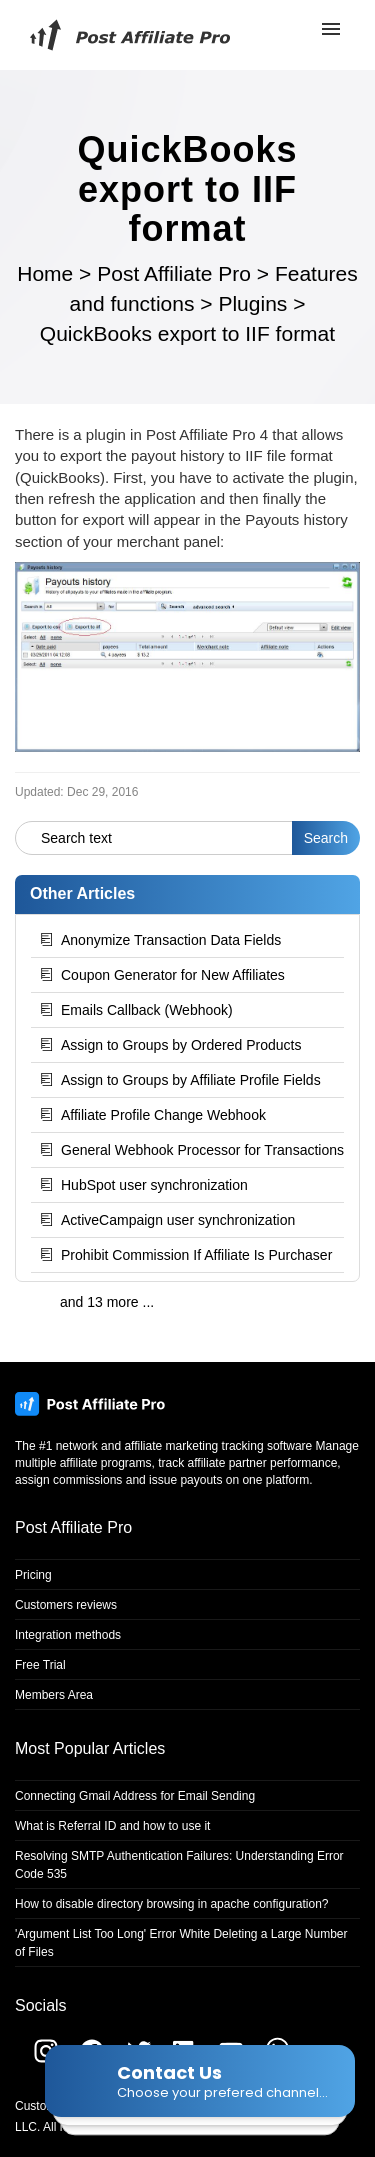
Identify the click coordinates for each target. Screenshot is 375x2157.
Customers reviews (66, 1605)
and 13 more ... (107, 1302)
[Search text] (154, 838)
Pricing (33, 1575)
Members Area (54, 1695)
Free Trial (40, 1665)
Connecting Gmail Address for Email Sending (135, 1796)
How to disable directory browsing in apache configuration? (172, 1904)
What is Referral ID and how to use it (112, 1826)
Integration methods (68, 1635)
